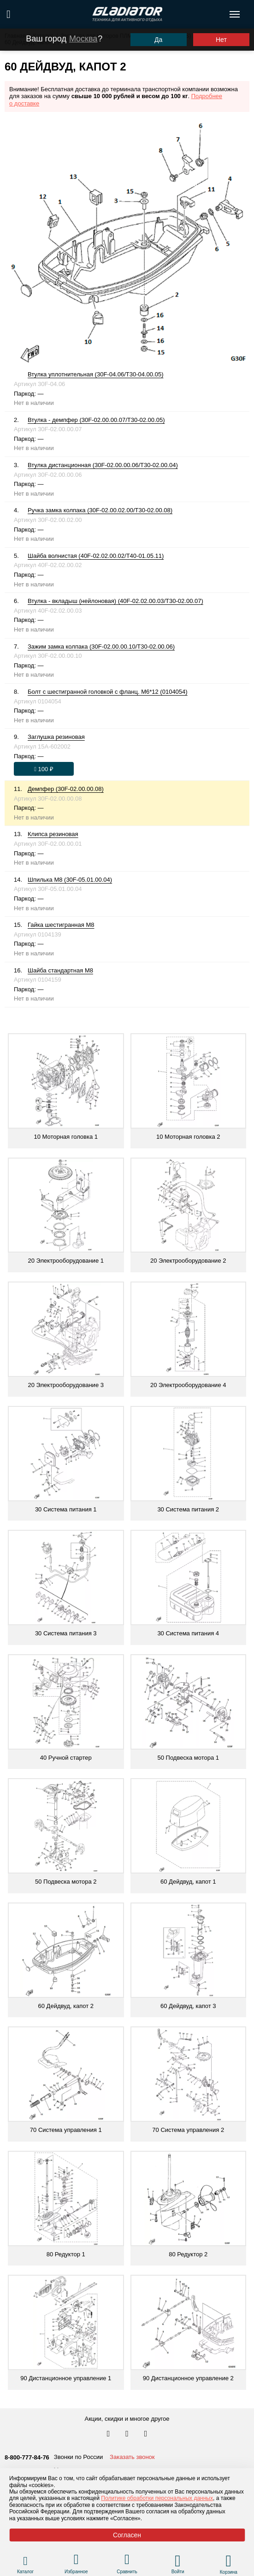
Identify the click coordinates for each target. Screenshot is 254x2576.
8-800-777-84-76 (27, 2457)
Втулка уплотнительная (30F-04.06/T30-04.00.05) (95, 374)
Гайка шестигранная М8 (61, 924)
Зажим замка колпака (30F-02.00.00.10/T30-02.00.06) (101, 646)
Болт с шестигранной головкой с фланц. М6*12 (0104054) (108, 691)
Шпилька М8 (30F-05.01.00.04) (70, 879)
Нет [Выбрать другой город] (221, 39)
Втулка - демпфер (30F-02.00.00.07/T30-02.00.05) (96, 419)
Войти (177, 2571)
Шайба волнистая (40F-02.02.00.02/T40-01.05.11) (96, 555)
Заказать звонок (132, 2456)
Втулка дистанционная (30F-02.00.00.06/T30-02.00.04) (103, 465)
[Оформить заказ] (44, 769)
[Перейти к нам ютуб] (146, 2434)
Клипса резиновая (53, 834)
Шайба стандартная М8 (60, 970)
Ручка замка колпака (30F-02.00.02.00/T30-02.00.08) (100, 510)
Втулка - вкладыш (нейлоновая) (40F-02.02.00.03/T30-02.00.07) (115, 600)
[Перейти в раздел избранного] (76, 2561)
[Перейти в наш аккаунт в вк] (109, 2434)
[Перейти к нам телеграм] (127, 2434)
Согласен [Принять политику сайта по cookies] (127, 2535)
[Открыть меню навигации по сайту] (234, 14)
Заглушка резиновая (56, 736)
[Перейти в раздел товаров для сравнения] (127, 2561)
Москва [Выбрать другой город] (83, 38)
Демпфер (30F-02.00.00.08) (66, 788)
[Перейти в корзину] (228, 2561)
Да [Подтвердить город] (158, 39)
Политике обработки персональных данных (157, 2498)
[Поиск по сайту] (8, 14)
